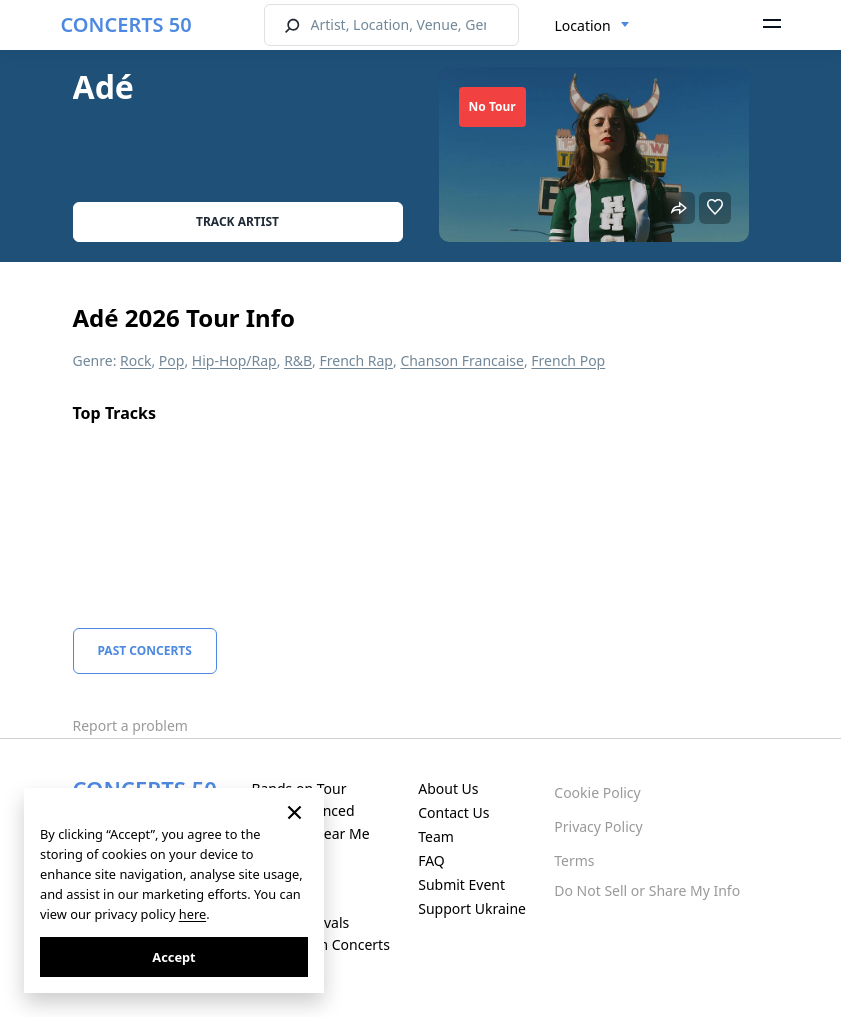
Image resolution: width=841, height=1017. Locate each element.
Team (436, 836)
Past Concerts (145, 650)
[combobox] (592, 26)
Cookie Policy (597, 792)
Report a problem (130, 725)
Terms (574, 860)
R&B (298, 360)
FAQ (431, 860)
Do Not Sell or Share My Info (647, 890)
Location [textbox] (583, 25)
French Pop (568, 360)
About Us (448, 788)
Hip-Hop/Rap (234, 360)
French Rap (356, 360)
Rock (135, 360)
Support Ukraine (472, 908)
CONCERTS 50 (126, 24)
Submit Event (461, 884)
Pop (172, 360)
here (192, 914)
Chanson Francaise (462, 360)
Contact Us (453, 812)
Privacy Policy (598, 826)
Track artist (237, 221)
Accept (173, 957)
